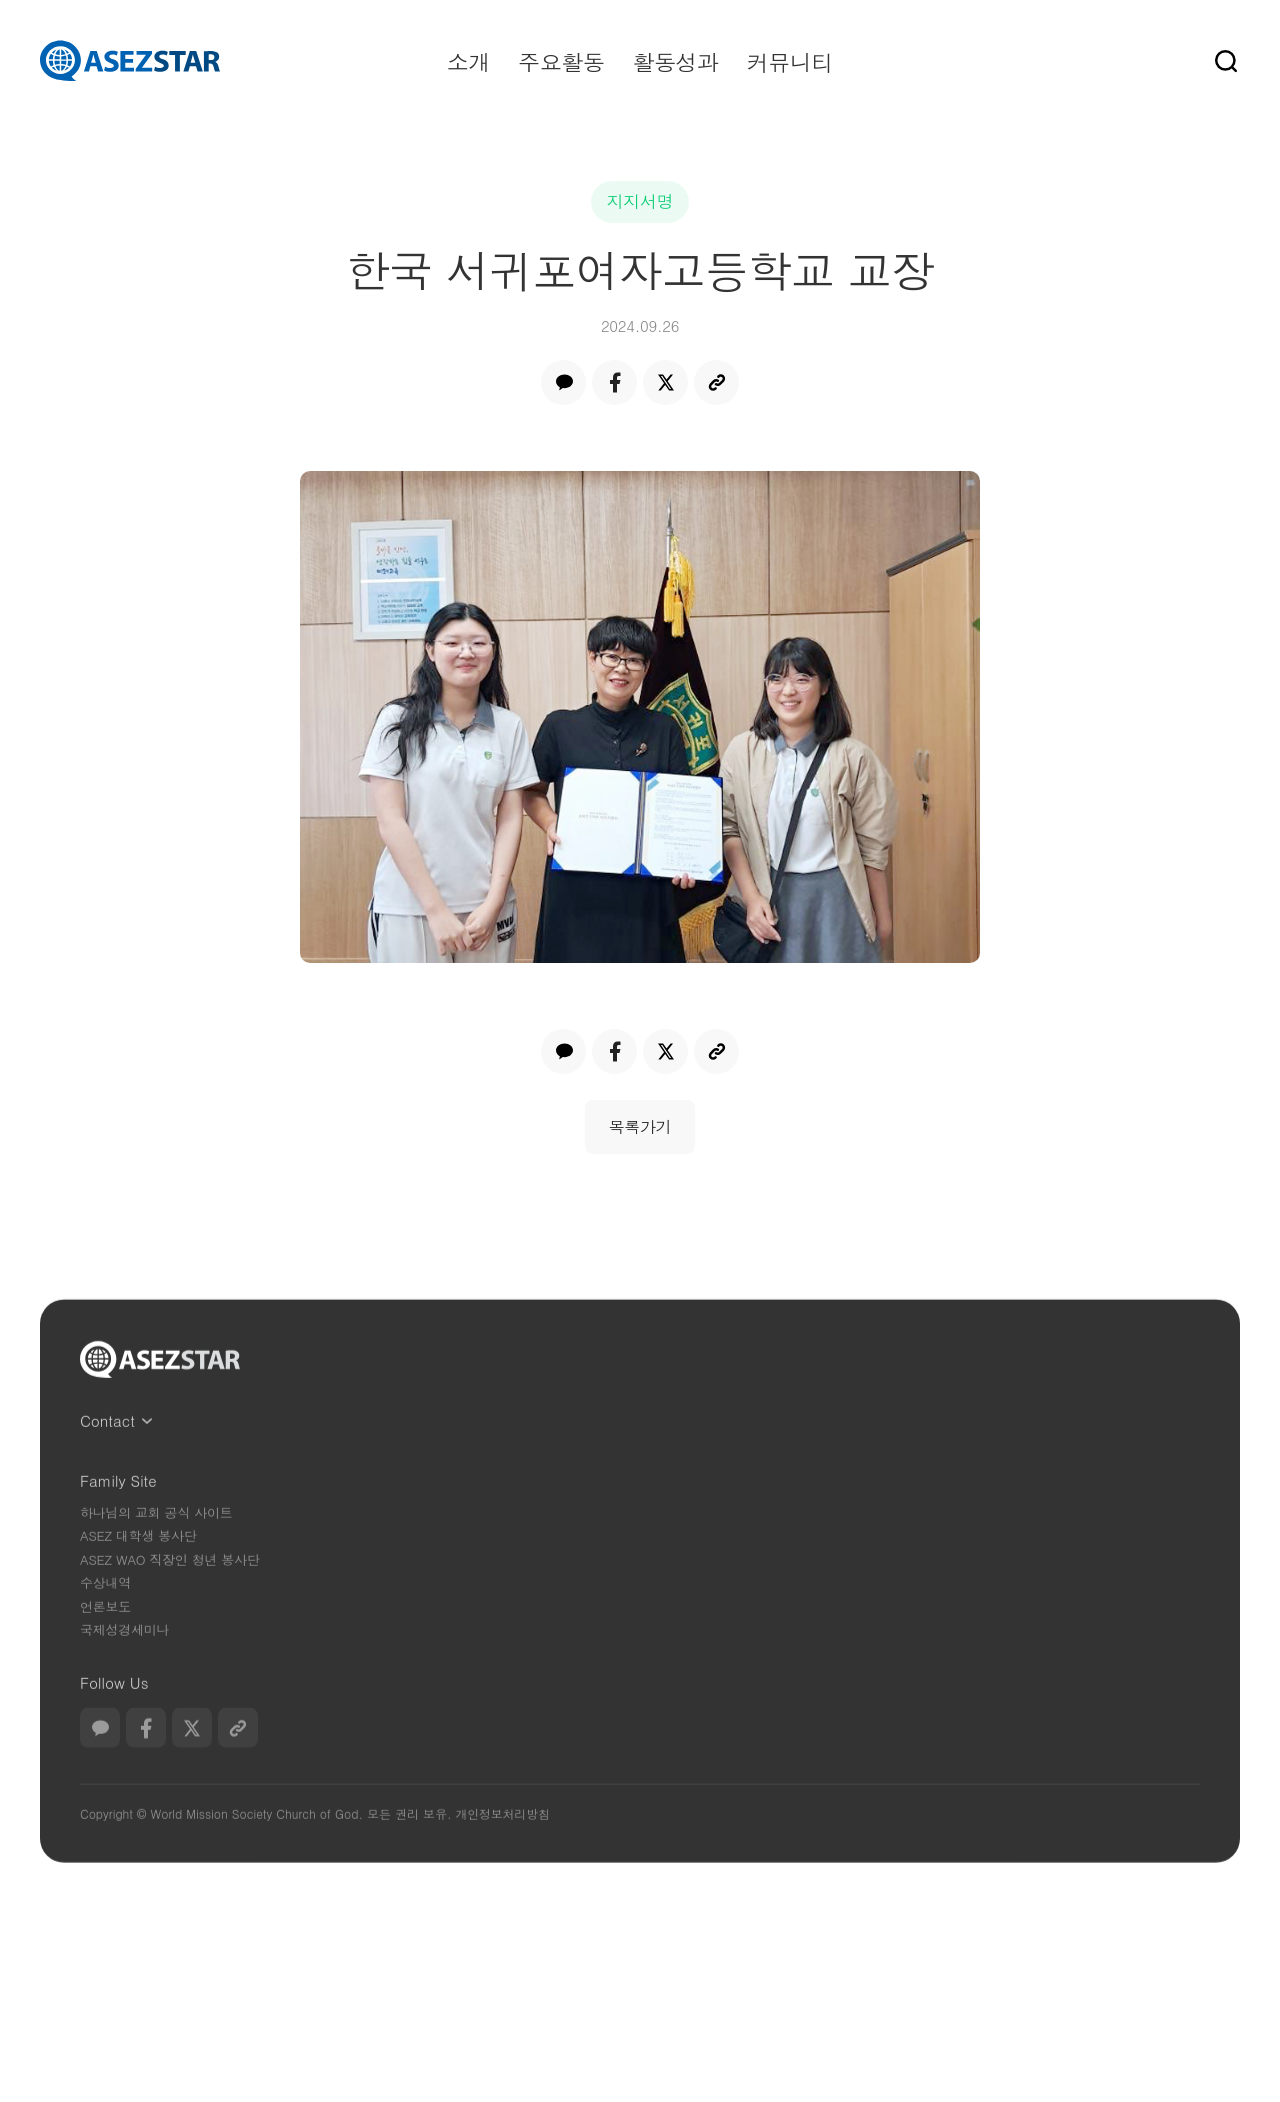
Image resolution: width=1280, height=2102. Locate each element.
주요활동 (561, 61)
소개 (468, 61)
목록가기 (640, 1126)
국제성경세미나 (124, 1664)
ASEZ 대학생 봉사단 (138, 1570)
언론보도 (105, 1641)
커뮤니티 (790, 61)
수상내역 (105, 1617)
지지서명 (640, 201)
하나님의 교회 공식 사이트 (156, 1547)
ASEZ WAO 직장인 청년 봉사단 (169, 1594)
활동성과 (675, 61)
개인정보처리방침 (502, 1848)
